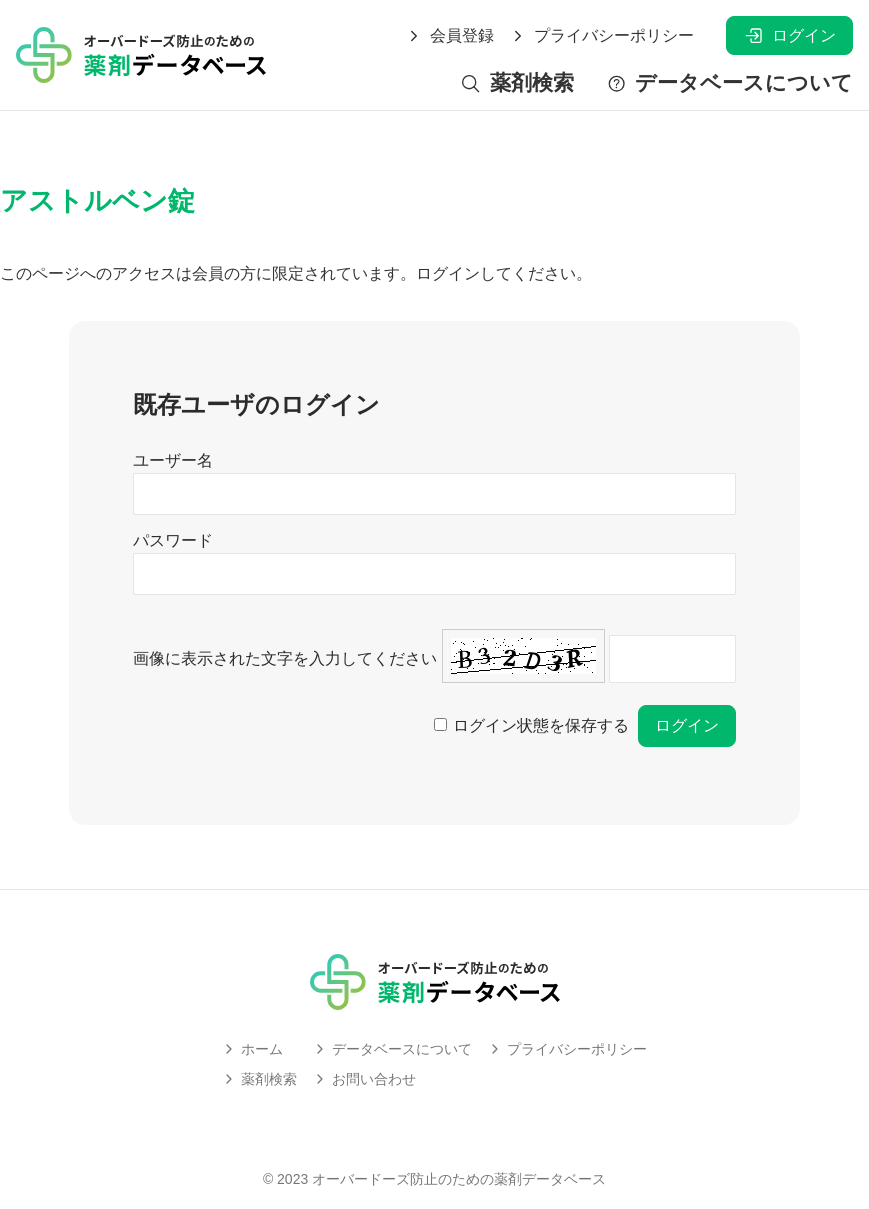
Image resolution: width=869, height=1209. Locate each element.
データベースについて (729, 83)
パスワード (173, 540)
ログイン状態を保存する (541, 725)
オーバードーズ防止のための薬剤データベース (459, 1179)
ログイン (789, 35)
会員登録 (450, 36)
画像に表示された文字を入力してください (285, 658)
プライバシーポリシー (602, 36)
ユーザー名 (173, 460)
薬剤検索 (516, 83)
